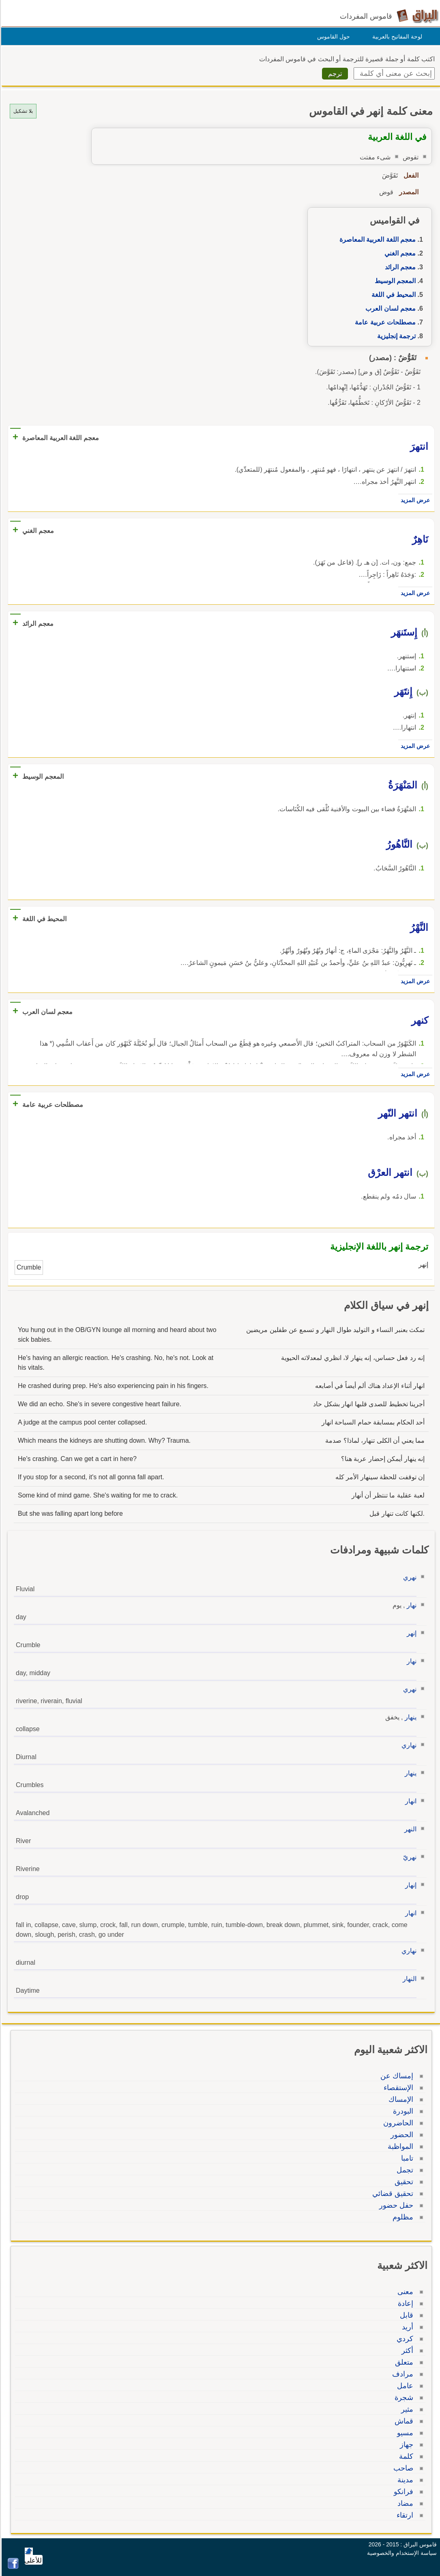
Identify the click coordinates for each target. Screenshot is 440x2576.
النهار (408, 1978)
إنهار (409, 1885)
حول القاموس (332, 36)
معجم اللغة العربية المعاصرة (376, 239)
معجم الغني (398, 253)
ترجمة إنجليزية (395, 336)
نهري (408, 1577)
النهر (409, 1829)
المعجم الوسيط (393, 280)
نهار (410, 1605)
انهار (409, 1801)
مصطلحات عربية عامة (384, 322)
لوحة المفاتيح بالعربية (396, 36)
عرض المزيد (414, 500)
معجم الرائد (399, 267)
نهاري (407, 1745)
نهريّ (408, 1857)
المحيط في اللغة (392, 294)
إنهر (410, 1633)
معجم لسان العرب (389, 308)
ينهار (409, 1717)
